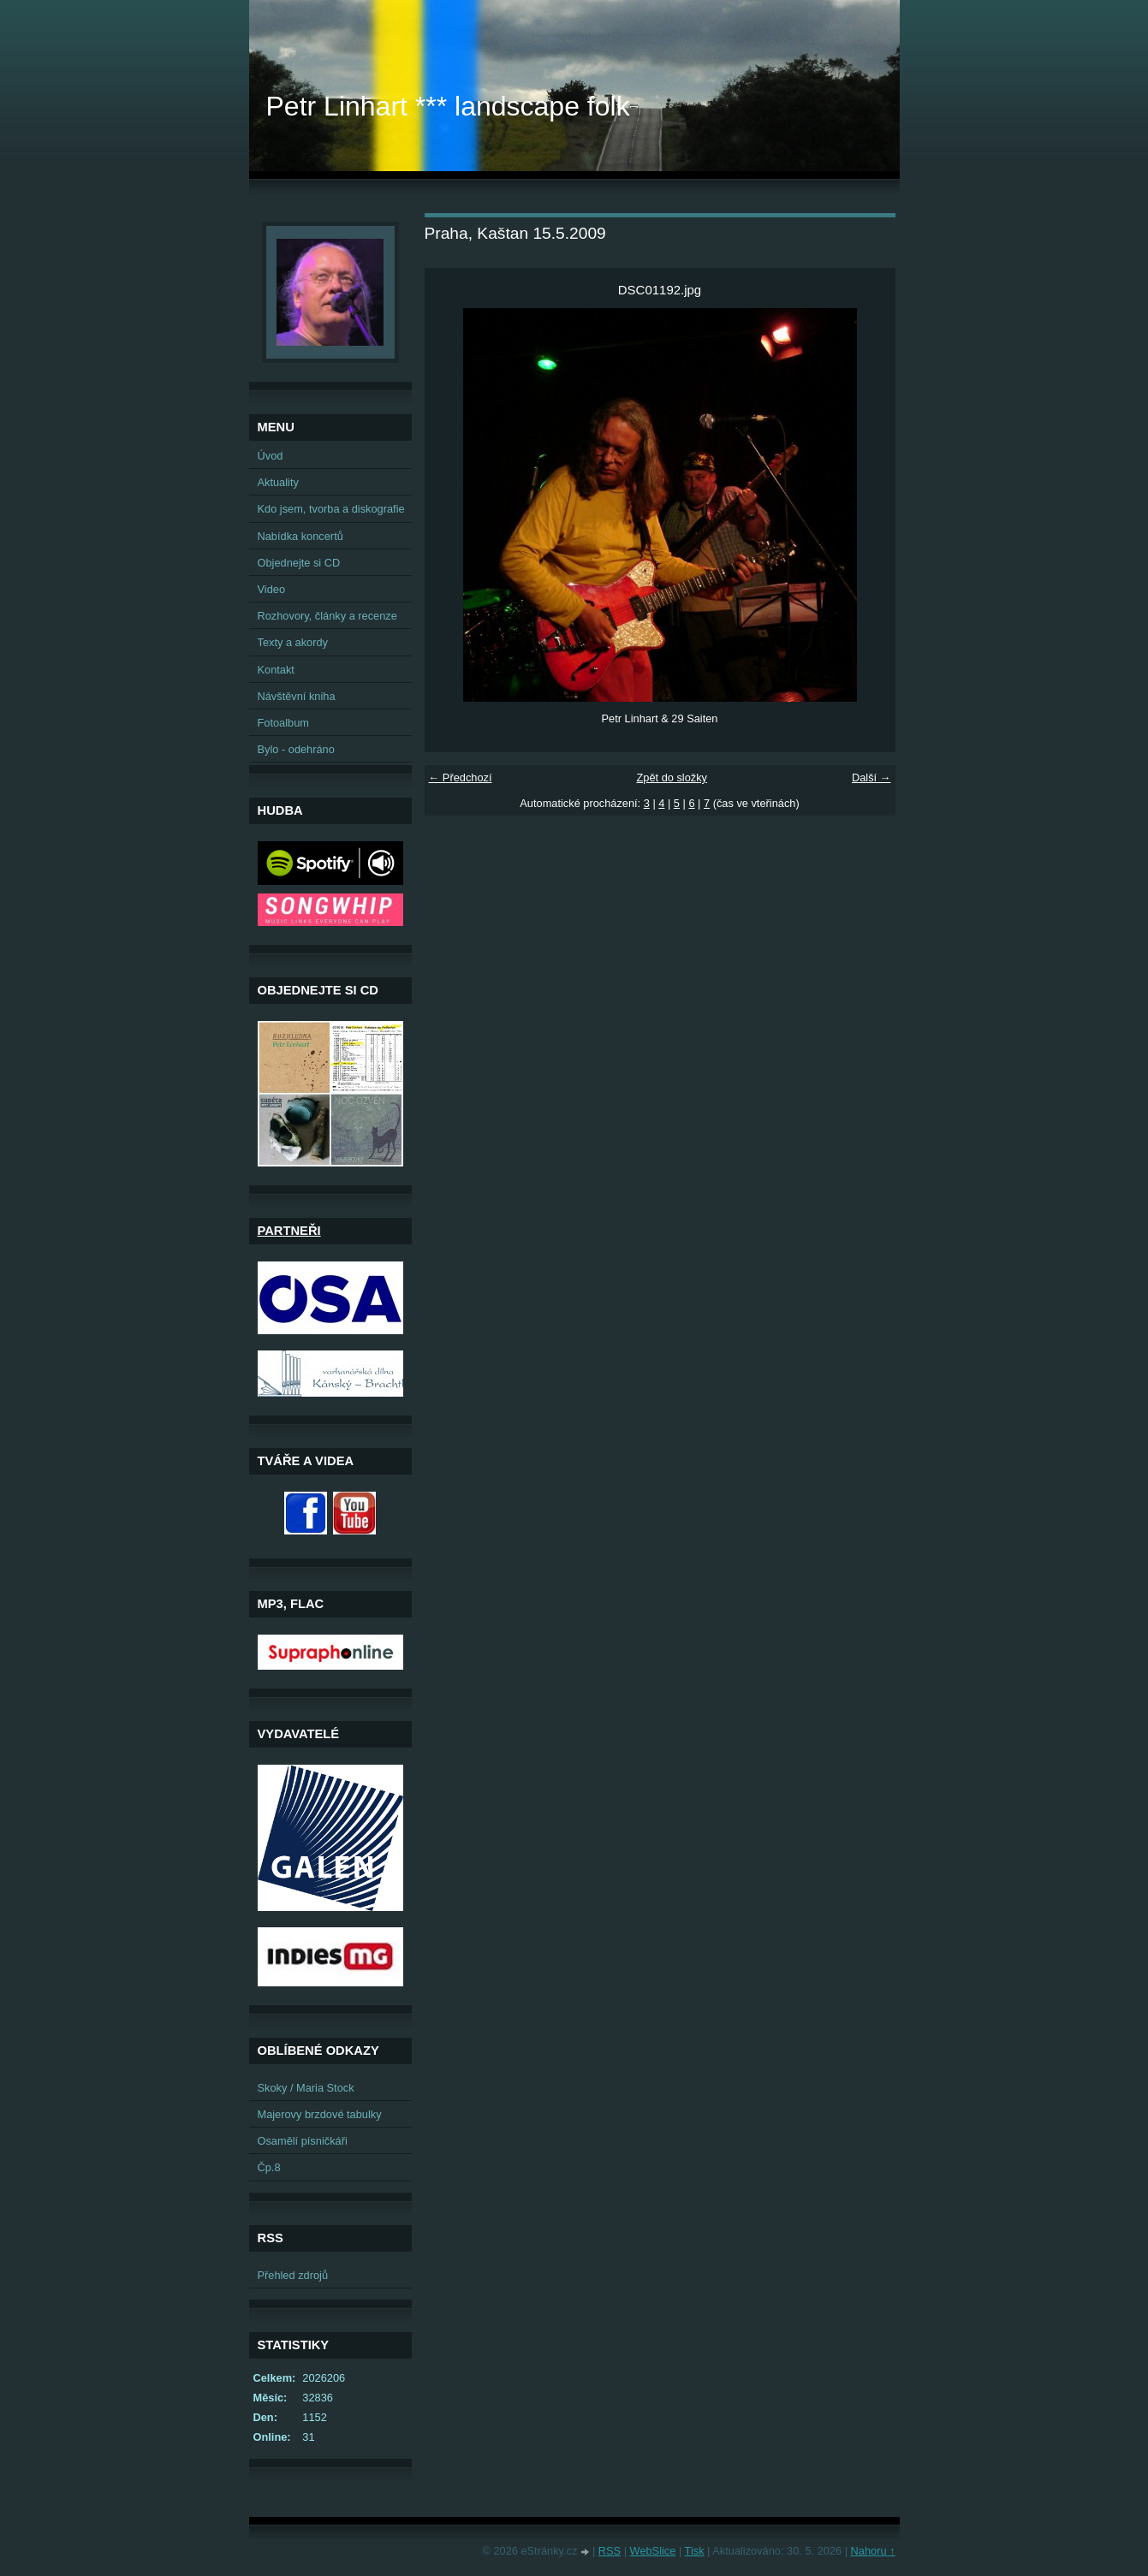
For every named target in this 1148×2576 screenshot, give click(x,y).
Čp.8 (269, 2167)
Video (272, 589)
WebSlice (653, 2550)
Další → (871, 777)
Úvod (270, 455)
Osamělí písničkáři (303, 2140)
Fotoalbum (283, 722)
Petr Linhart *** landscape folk (448, 106)
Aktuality (278, 482)
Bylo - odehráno (296, 749)
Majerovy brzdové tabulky (320, 2114)
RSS (609, 2550)
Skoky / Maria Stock (306, 2087)
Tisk (695, 2550)
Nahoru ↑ (873, 2550)
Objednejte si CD (299, 562)
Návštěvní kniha (297, 696)
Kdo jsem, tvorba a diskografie (331, 508)
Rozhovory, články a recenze (327, 615)
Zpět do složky (671, 777)
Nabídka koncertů (300, 536)
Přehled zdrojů (293, 2275)
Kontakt (276, 669)
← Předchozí (460, 777)
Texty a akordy (293, 642)
